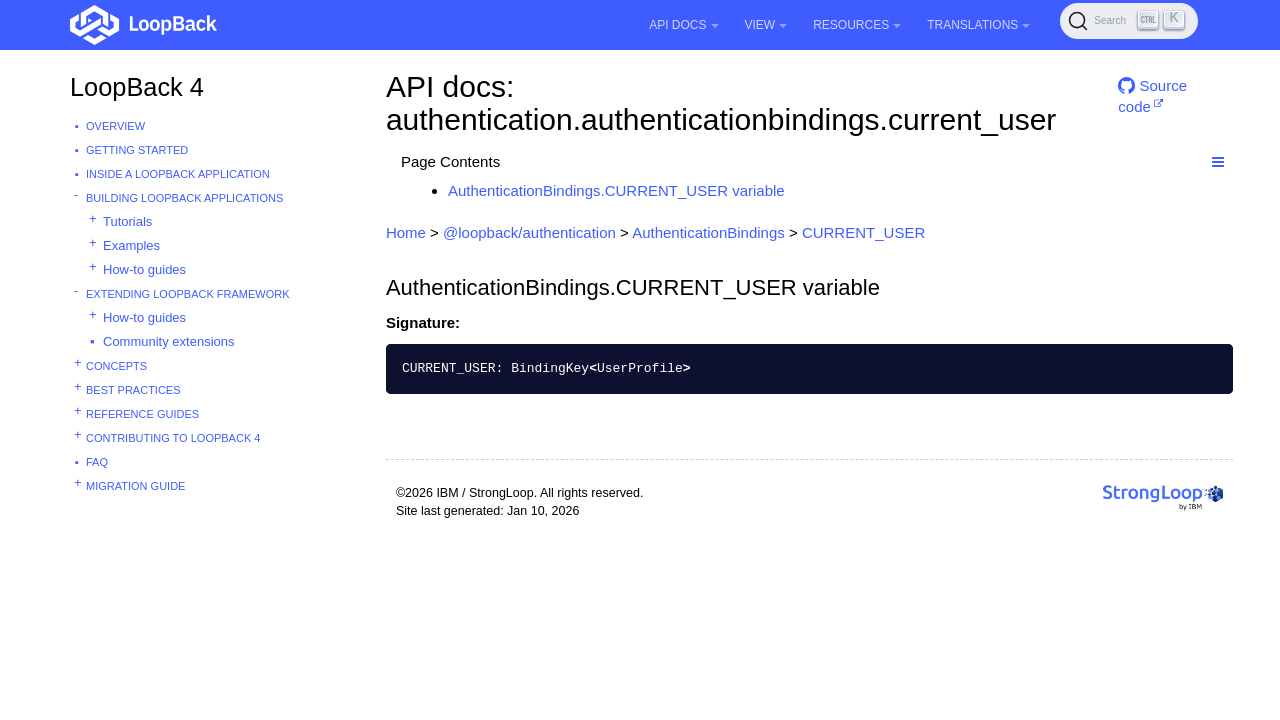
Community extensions (169, 341)
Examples (131, 245)
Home (406, 232)
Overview (115, 126)
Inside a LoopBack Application (178, 174)
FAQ (97, 462)
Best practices (133, 390)
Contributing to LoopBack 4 (173, 438)
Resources (857, 25)
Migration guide (135, 486)
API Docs (683, 25)
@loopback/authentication (529, 232)
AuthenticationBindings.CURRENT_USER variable (616, 190)
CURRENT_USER (863, 232)
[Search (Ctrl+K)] (1129, 21)
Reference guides (142, 414)
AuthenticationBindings (708, 232)
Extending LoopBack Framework (188, 294)
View (766, 25)
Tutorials (127, 221)
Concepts (116, 366)
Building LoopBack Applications (184, 198)
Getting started (137, 150)
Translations (978, 25)
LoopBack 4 (137, 87)
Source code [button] (1152, 93)
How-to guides (144, 269)
